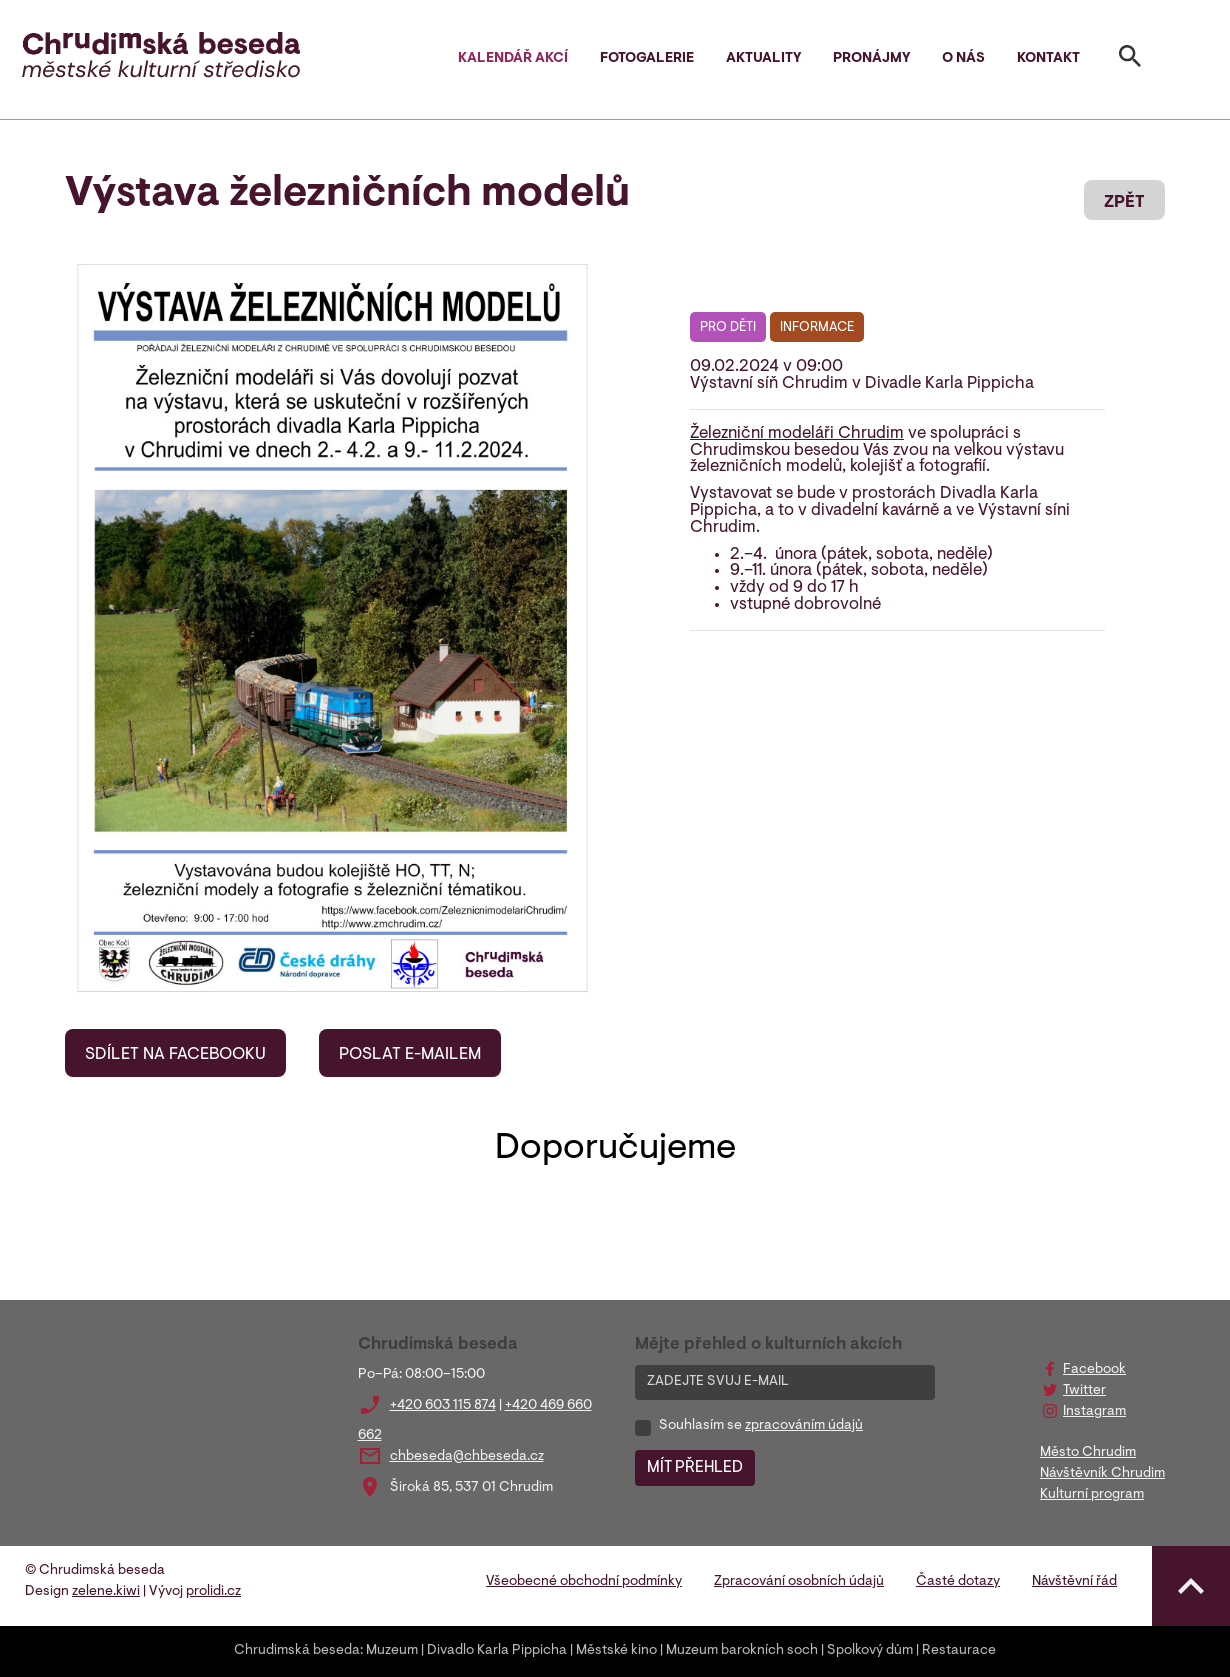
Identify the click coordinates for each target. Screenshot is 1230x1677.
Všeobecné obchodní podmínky (584, 1582)
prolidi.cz (213, 1592)
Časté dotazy (958, 1582)
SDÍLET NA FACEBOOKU (175, 1055)
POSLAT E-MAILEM (410, 1055)
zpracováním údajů (804, 1426)
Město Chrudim (1088, 1453)
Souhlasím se (761, 1426)
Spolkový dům (870, 1651)
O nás (963, 59)
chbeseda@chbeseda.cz (467, 1457)
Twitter (1084, 1391)
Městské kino (616, 1651)
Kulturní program (1092, 1495)
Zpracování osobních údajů (799, 1582)
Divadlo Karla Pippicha (497, 1651)
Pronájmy (871, 59)
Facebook (1094, 1370)
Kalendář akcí (513, 59)
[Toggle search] (1130, 60)
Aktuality (763, 59)
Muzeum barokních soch (742, 1651)
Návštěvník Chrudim (1102, 1474)
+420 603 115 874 (443, 1406)
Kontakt (1048, 59)
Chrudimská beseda (297, 1651)
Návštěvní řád (1074, 1582)
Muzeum (392, 1651)
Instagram (1094, 1412)
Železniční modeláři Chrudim (797, 434)
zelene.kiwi (106, 1592)
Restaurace (959, 1651)
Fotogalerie (647, 59)
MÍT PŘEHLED (695, 1468)
